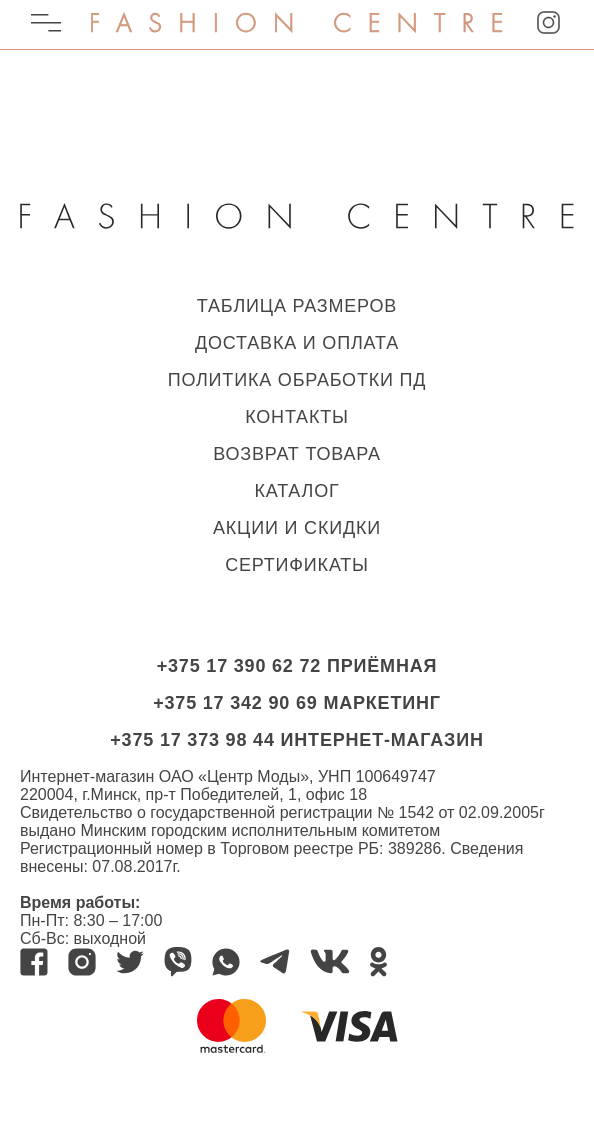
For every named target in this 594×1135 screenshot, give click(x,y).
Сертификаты (297, 565)
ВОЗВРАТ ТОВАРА (296, 454)
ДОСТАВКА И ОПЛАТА (297, 343)
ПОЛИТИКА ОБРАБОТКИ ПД (297, 380)
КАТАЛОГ (296, 491)
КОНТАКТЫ (297, 417)
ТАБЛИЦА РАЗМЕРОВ (297, 306)
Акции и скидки (297, 528)
